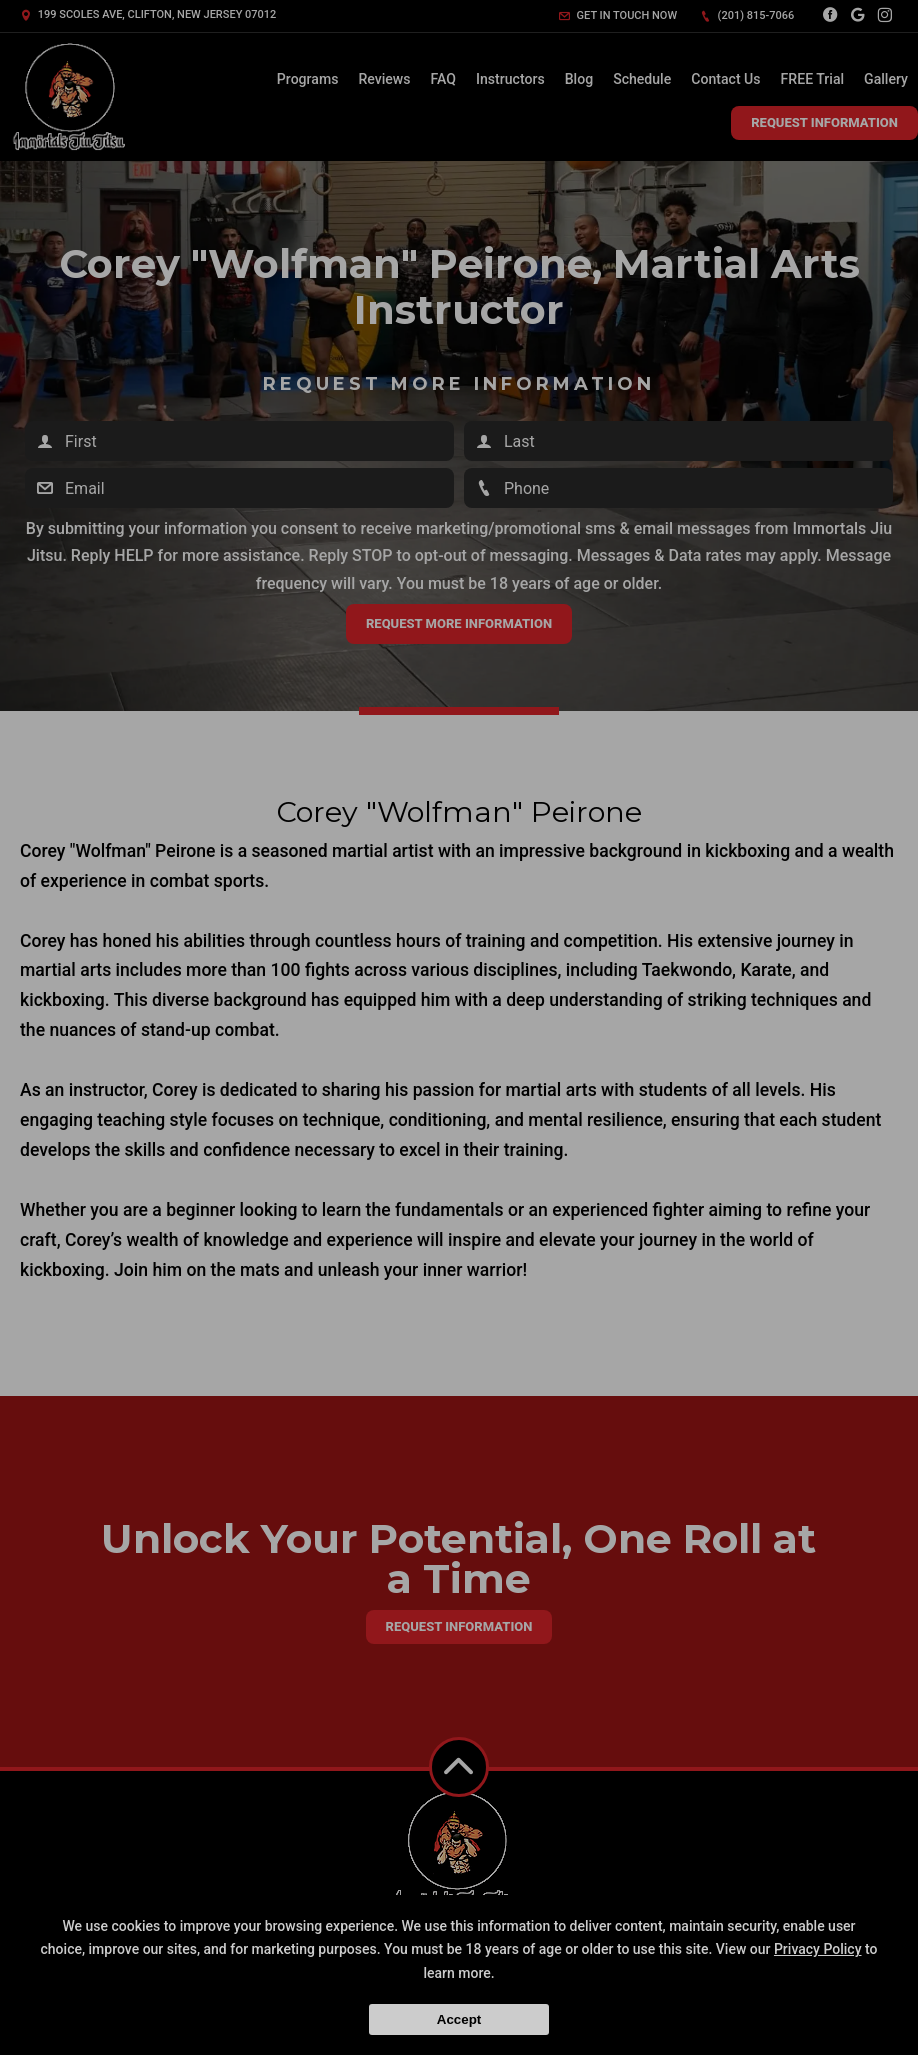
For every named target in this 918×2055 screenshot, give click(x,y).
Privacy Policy (818, 1949)
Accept (459, 2019)
